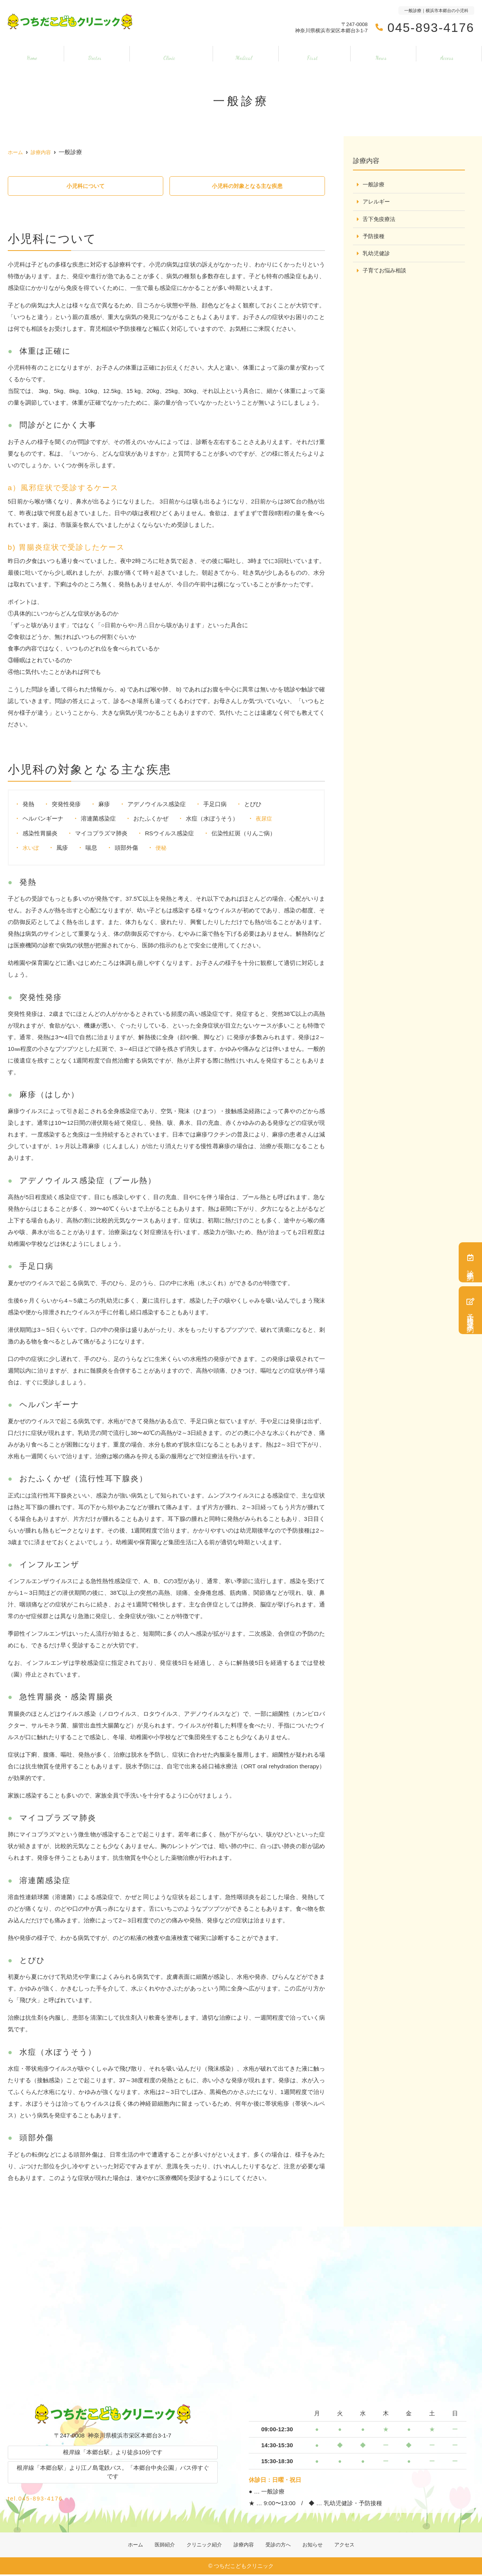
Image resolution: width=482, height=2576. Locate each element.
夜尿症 (264, 819)
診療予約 (470, 1262)
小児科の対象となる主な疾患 (247, 186)
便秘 (162, 848)
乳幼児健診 (377, 254)
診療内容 (244, 54)
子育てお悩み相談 (386, 272)
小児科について (85, 186)
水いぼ (31, 848)
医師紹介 (92, 54)
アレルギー (377, 202)
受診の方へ (313, 54)
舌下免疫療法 (380, 219)
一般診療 (374, 184)
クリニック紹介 (168, 54)
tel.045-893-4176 (64, 2496)
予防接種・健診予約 (470, 1310)
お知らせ (383, 54)
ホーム (29, 54)
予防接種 (374, 237)
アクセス (449, 54)
